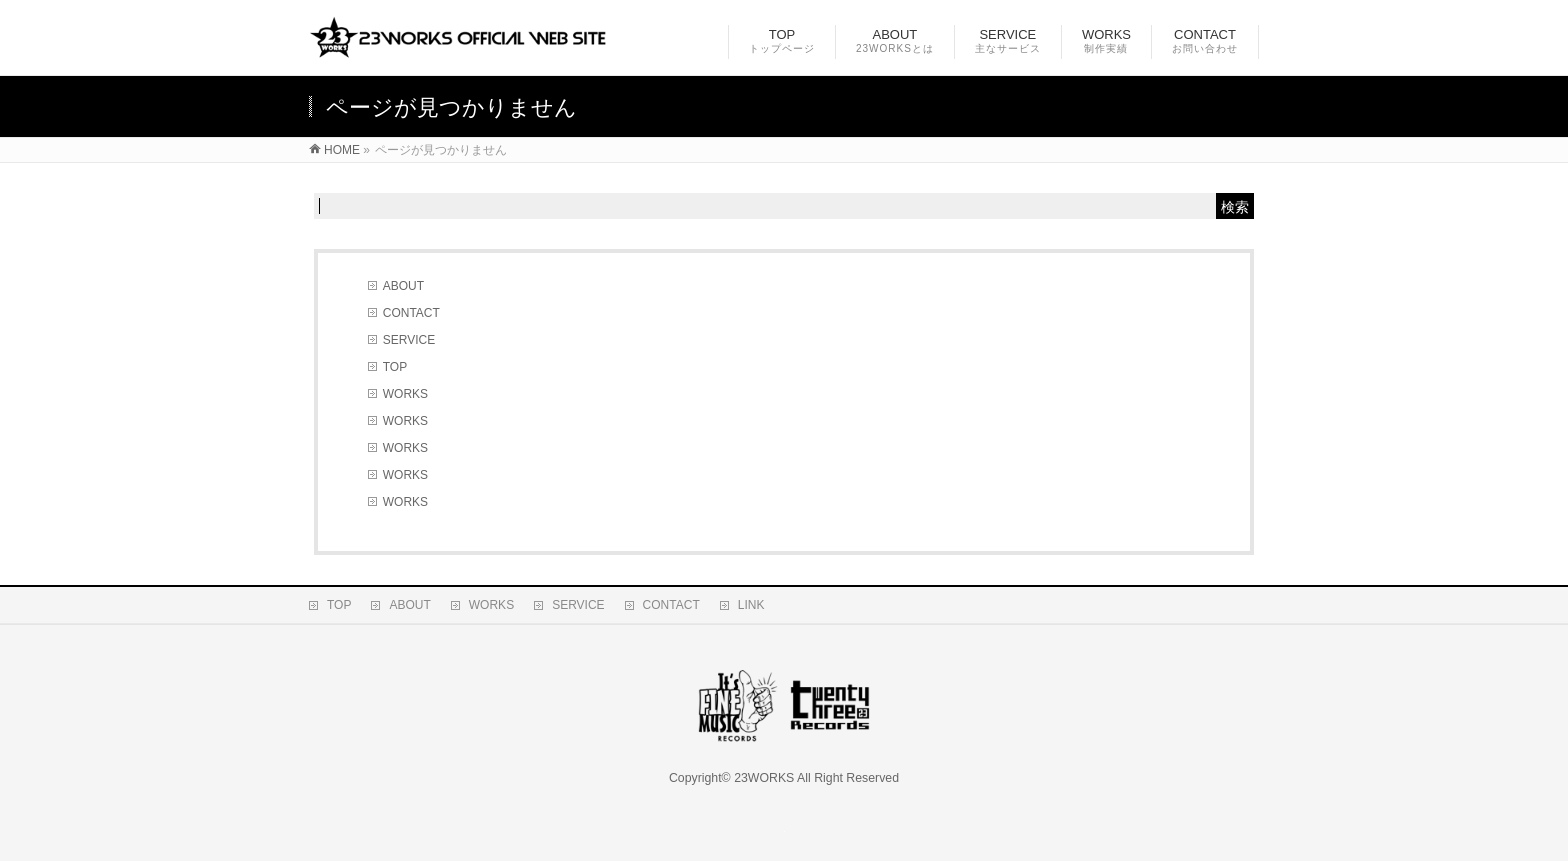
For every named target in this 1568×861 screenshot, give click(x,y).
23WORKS (764, 778)
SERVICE (409, 340)
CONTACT (411, 313)
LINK (751, 605)
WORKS (405, 394)
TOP (395, 367)
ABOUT (403, 286)
